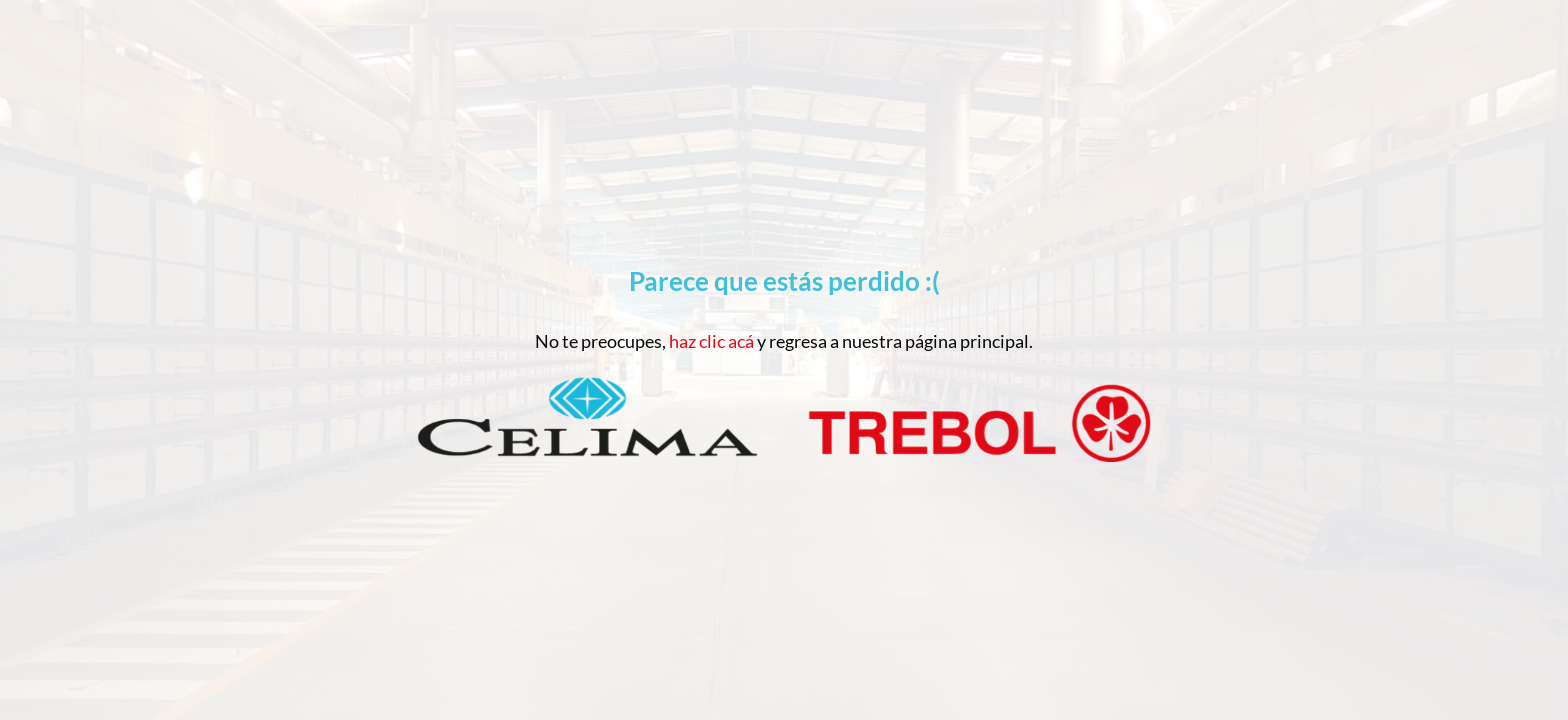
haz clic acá (711, 341)
